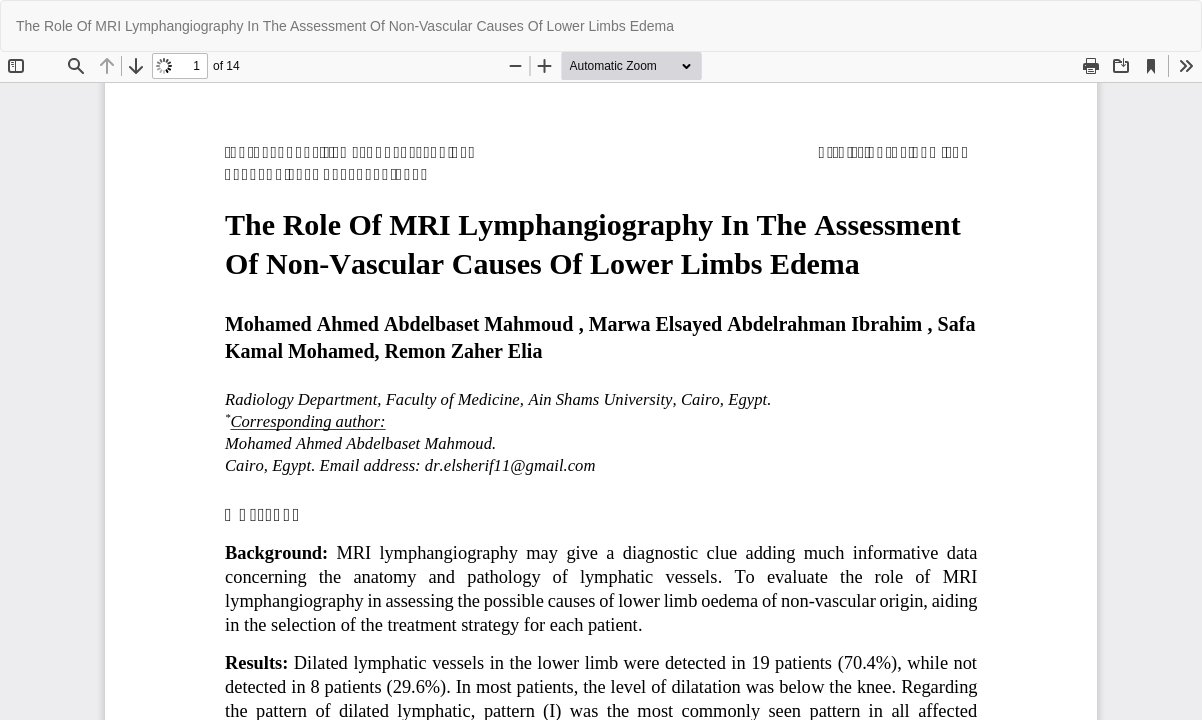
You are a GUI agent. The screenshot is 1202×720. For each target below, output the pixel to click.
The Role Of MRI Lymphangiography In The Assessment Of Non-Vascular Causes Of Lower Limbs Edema (345, 26)
